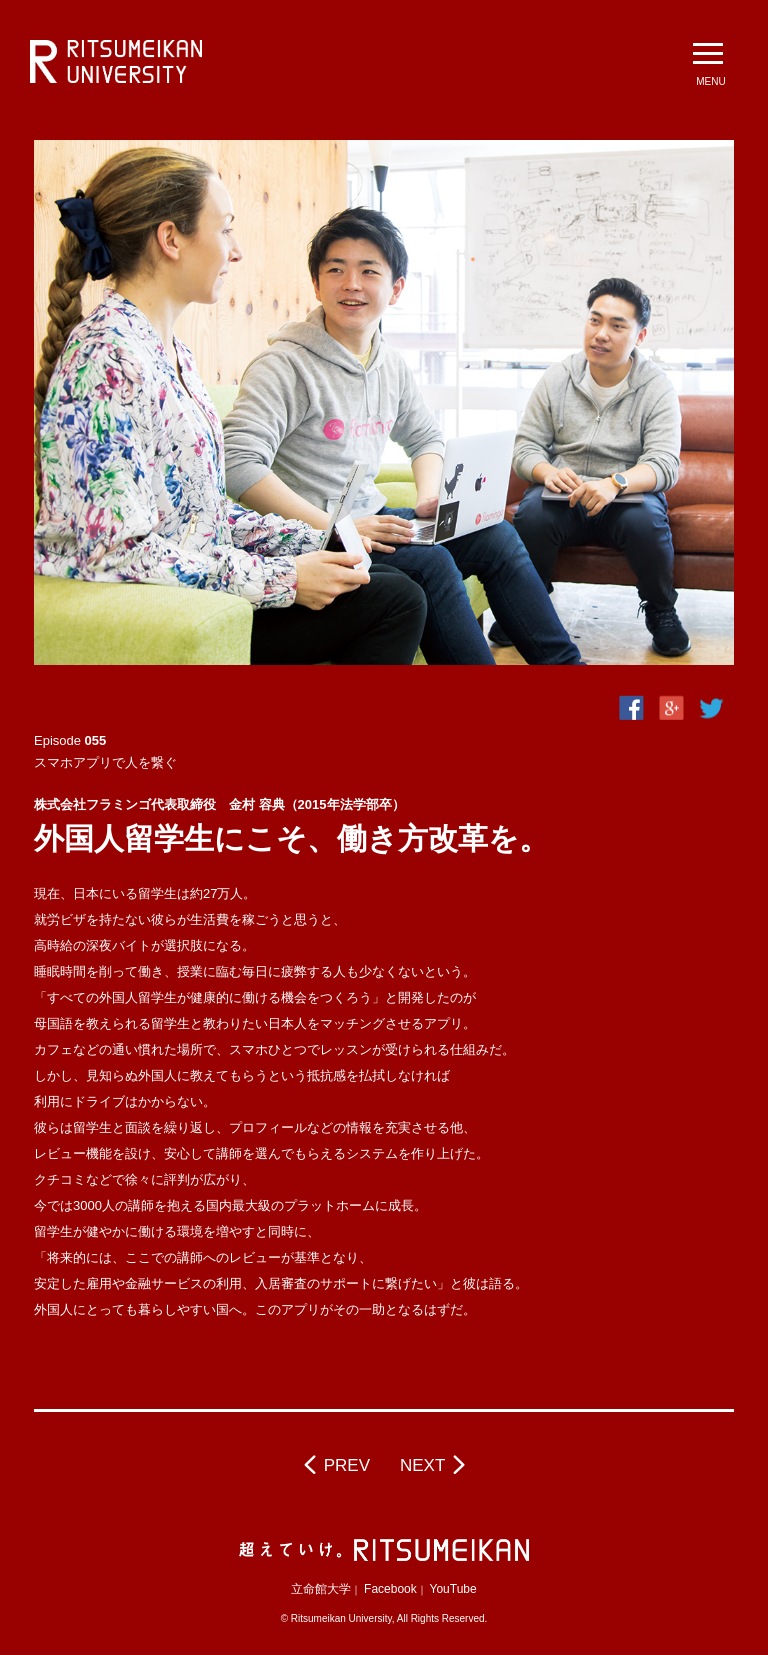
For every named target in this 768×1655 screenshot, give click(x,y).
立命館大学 (321, 1589)
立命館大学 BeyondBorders (116, 62)
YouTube (453, 1589)
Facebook (390, 1589)
